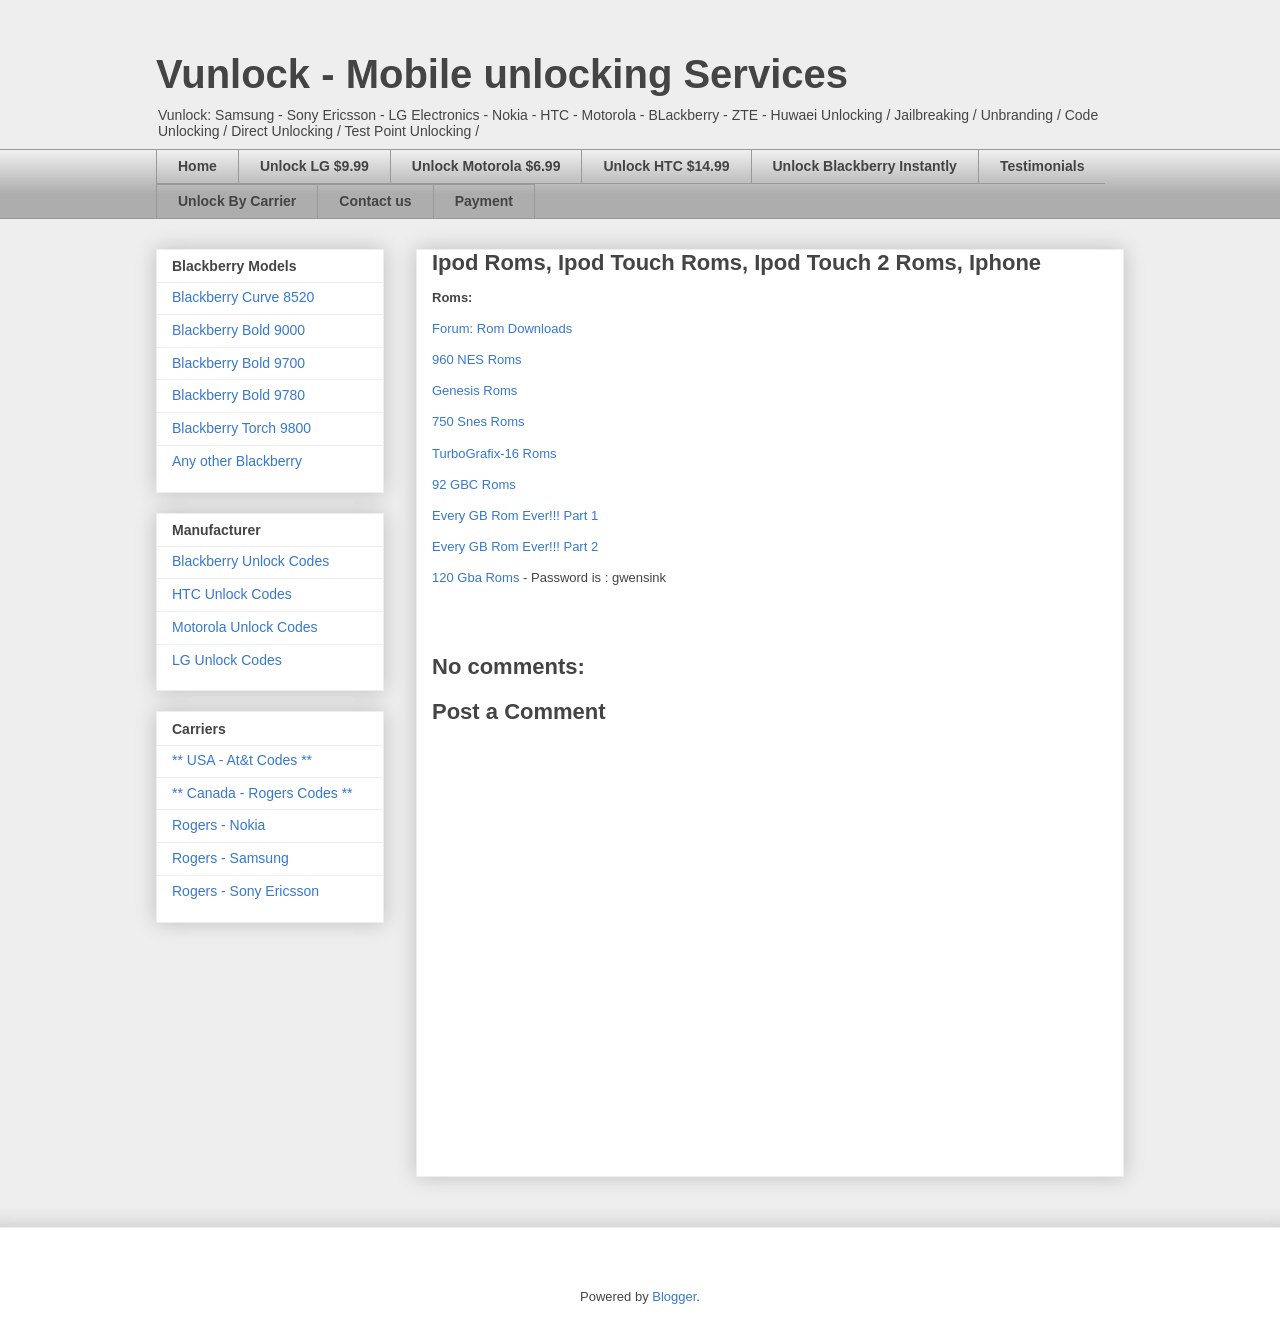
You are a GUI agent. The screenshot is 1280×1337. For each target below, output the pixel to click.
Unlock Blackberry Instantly (865, 166)
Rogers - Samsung (230, 858)
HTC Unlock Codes (232, 594)
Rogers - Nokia (218, 825)
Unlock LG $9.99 (314, 166)
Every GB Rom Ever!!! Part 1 (515, 515)
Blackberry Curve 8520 (243, 297)
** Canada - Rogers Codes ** (262, 793)
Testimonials (1042, 166)
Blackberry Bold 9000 (238, 330)
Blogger (674, 1296)
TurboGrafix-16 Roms (494, 453)
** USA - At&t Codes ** (242, 760)
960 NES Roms (477, 359)
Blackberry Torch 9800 (241, 428)
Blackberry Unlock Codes (250, 561)
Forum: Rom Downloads (502, 328)
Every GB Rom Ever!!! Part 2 (515, 546)
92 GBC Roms (474, 484)
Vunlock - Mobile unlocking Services (502, 74)
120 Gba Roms (475, 577)
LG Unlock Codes (227, 660)
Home (197, 166)
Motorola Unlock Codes (245, 627)
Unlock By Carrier (237, 201)
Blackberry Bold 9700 (238, 363)
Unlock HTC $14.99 (666, 166)
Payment (484, 201)
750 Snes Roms (478, 421)
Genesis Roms (474, 390)
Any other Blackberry (237, 461)
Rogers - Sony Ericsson (245, 891)
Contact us (375, 201)
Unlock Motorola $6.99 (486, 166)
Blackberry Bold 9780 (238, 395)
